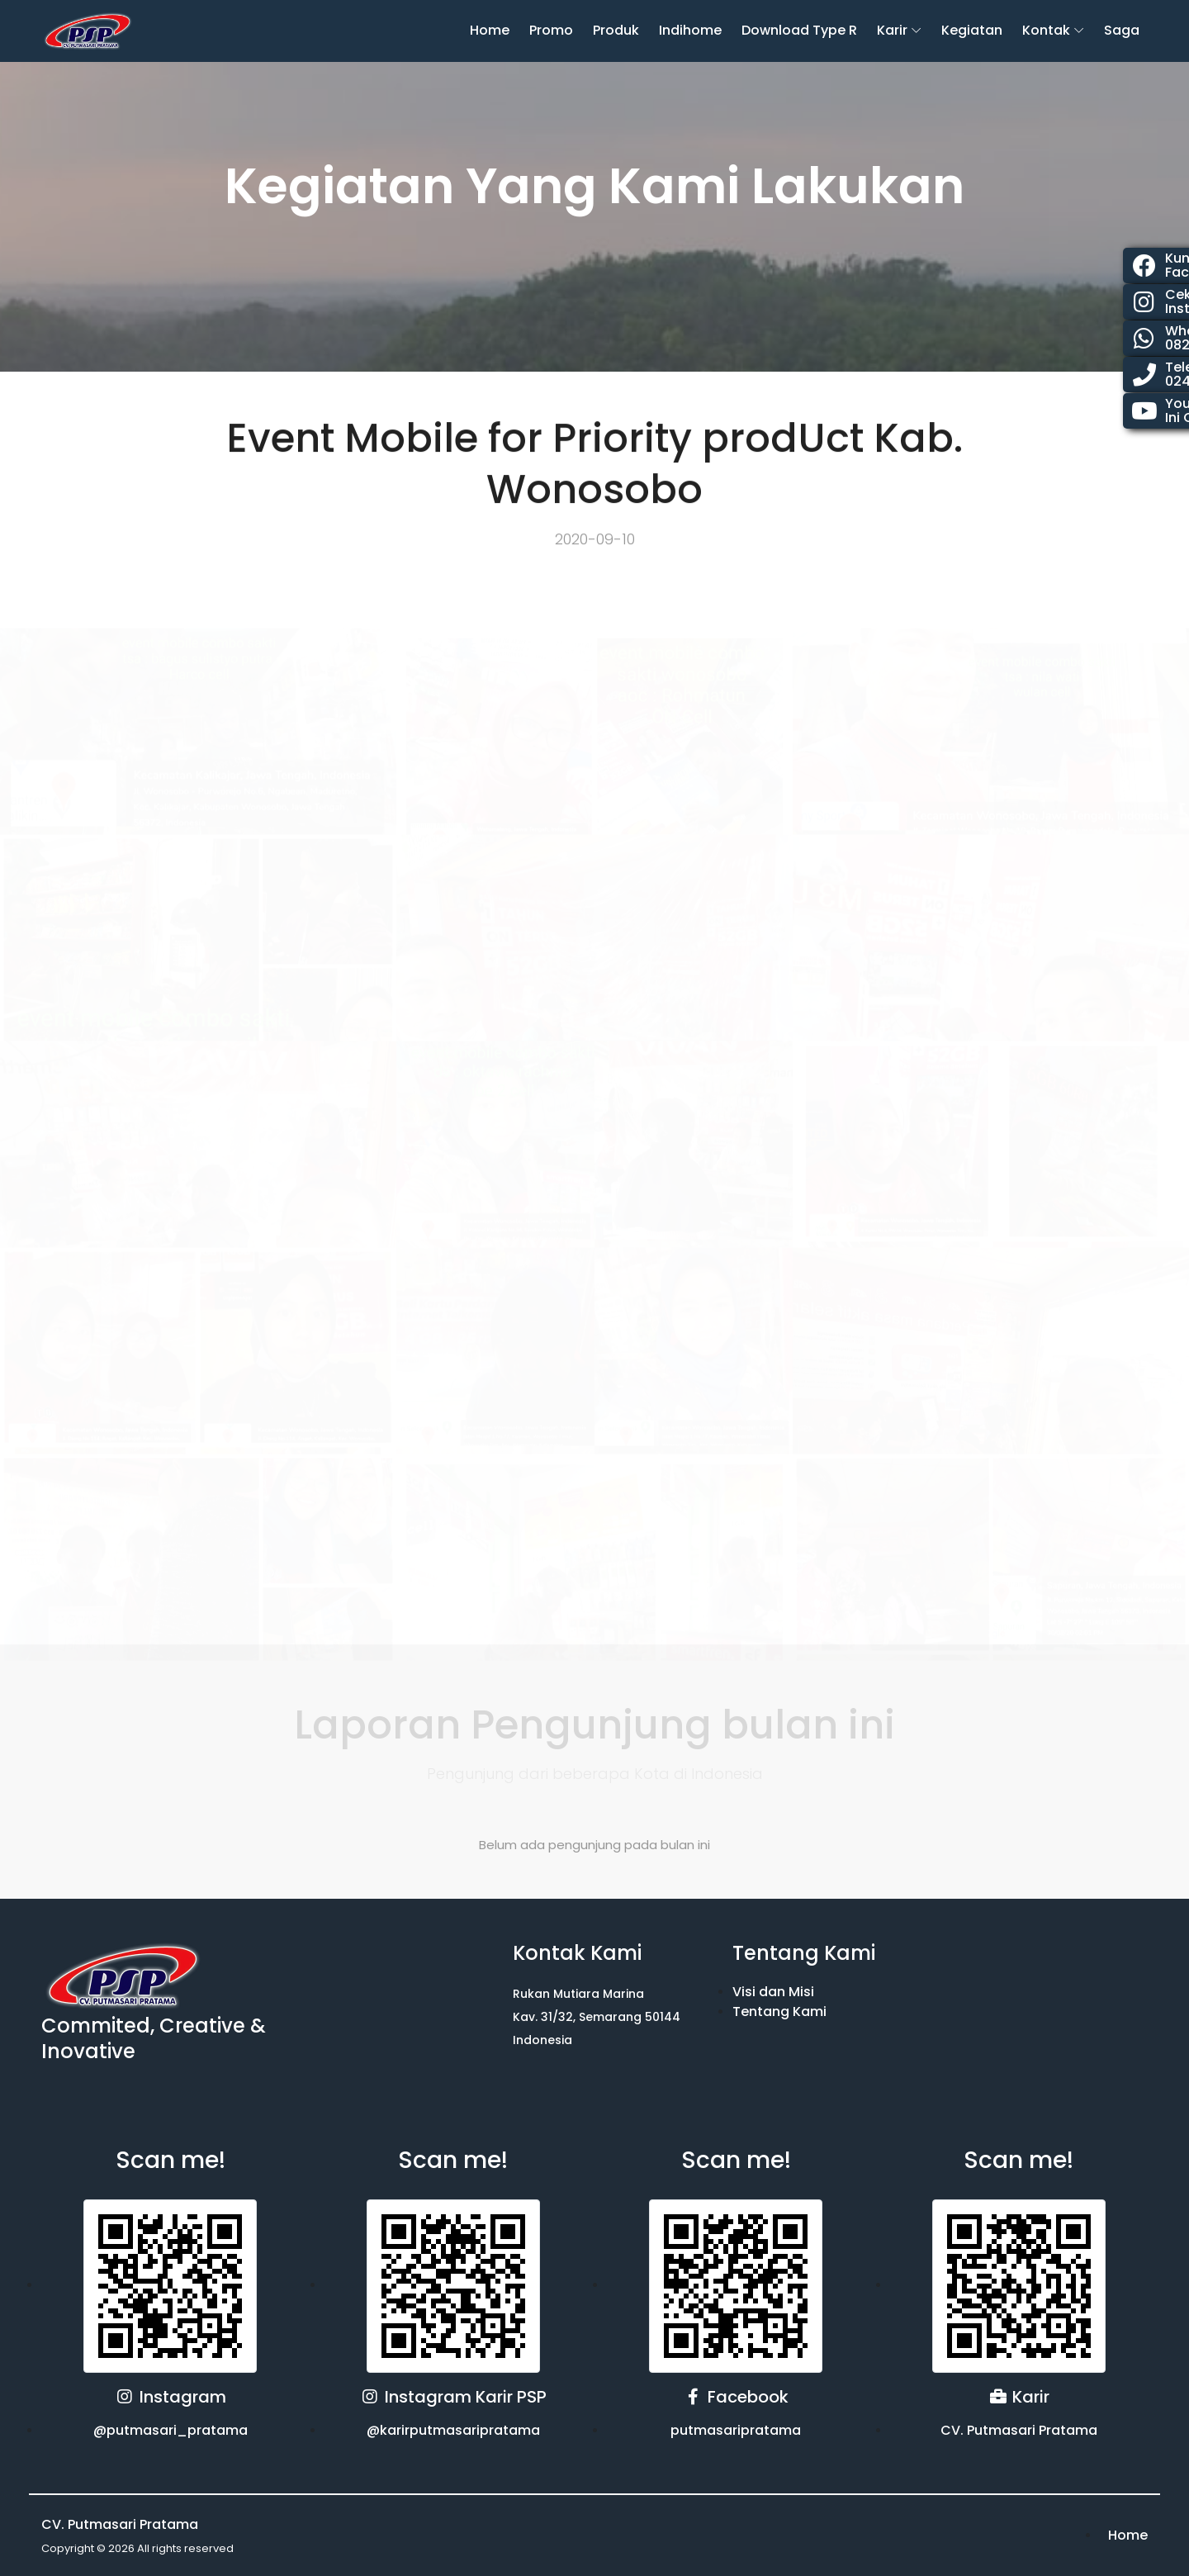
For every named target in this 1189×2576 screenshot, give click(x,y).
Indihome (690, 30)
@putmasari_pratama (170, 2430)
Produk (616, 30)
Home (489, 30)
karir (892, 30)
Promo (551, 30)
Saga (1121, 30)
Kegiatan (971, 30)
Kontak (1046, 30)
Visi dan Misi (773, 1991)
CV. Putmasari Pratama (1018, 2430)
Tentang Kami (779, 2011)
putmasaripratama (735, 2430)
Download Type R (799, 30)
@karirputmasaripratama (453, 2430)
